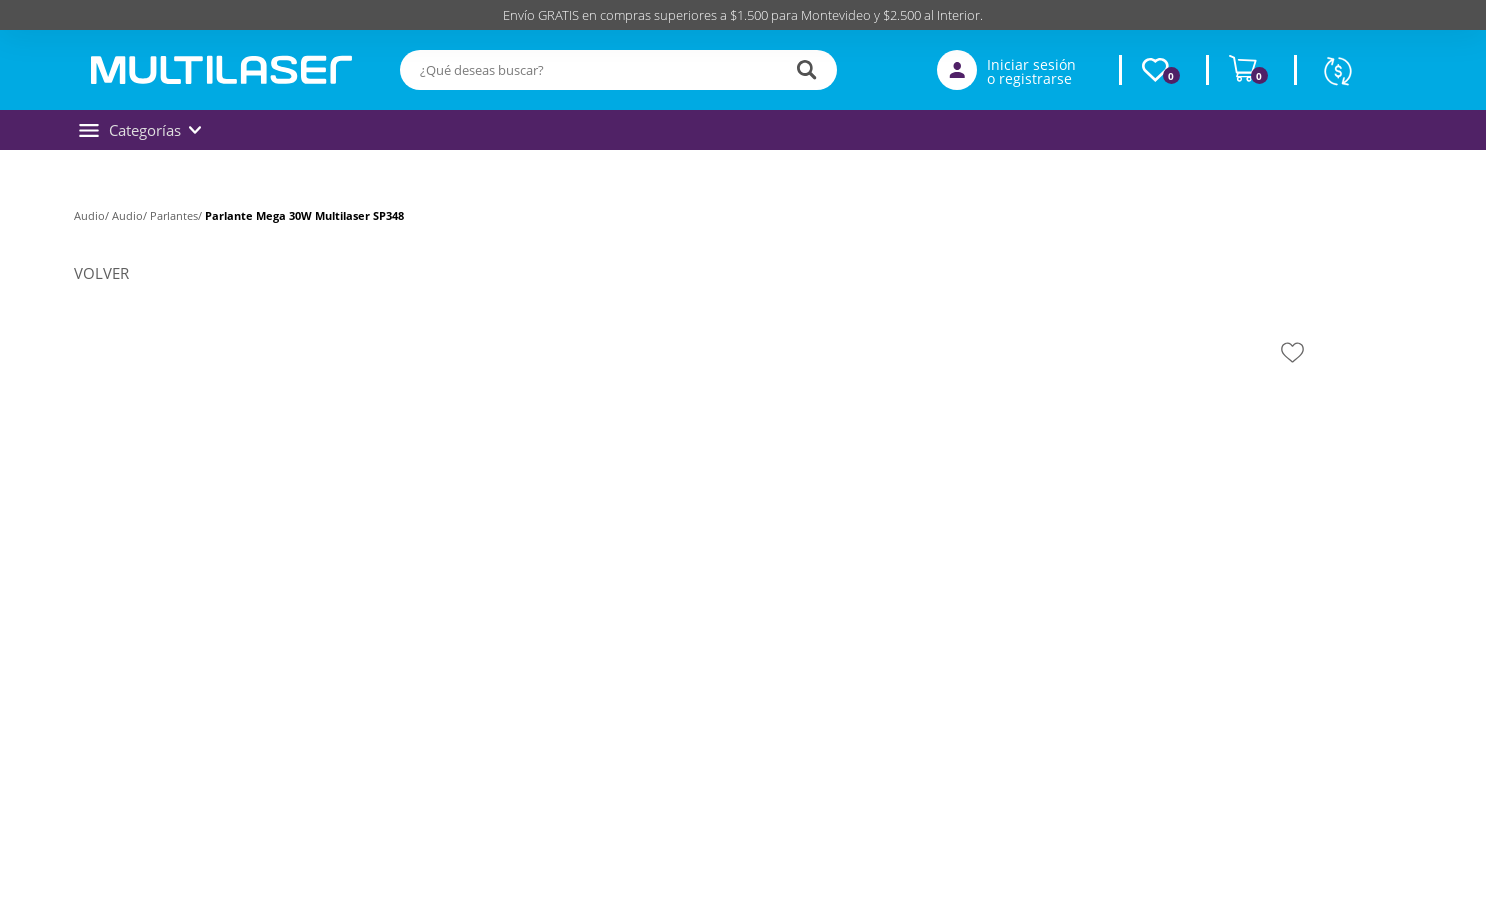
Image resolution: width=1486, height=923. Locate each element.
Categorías (140, 130)
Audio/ (93, 215)
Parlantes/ (177, 215)
